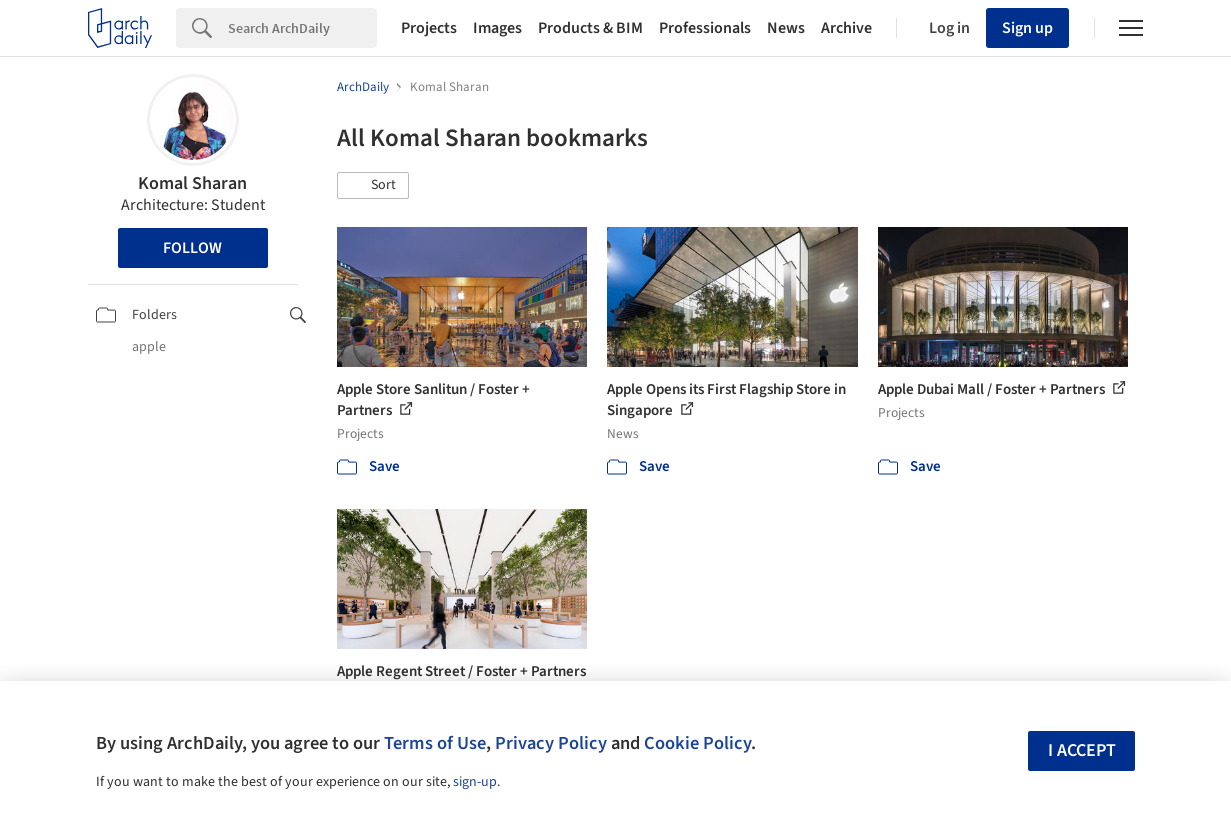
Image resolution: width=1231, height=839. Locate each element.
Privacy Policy (551, 743)
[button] (373, 186)
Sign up (1027, 28)
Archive (846, 28)
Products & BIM (590, 28)
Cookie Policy (697, 743)
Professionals (705, 28)
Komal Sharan (192, 183)
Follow (192, 248)
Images (497, 28)
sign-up (475, 782)
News (786, 28)
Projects (429, 28)
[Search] (302, 28)
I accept (1082, 750)
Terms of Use (435, 743)
